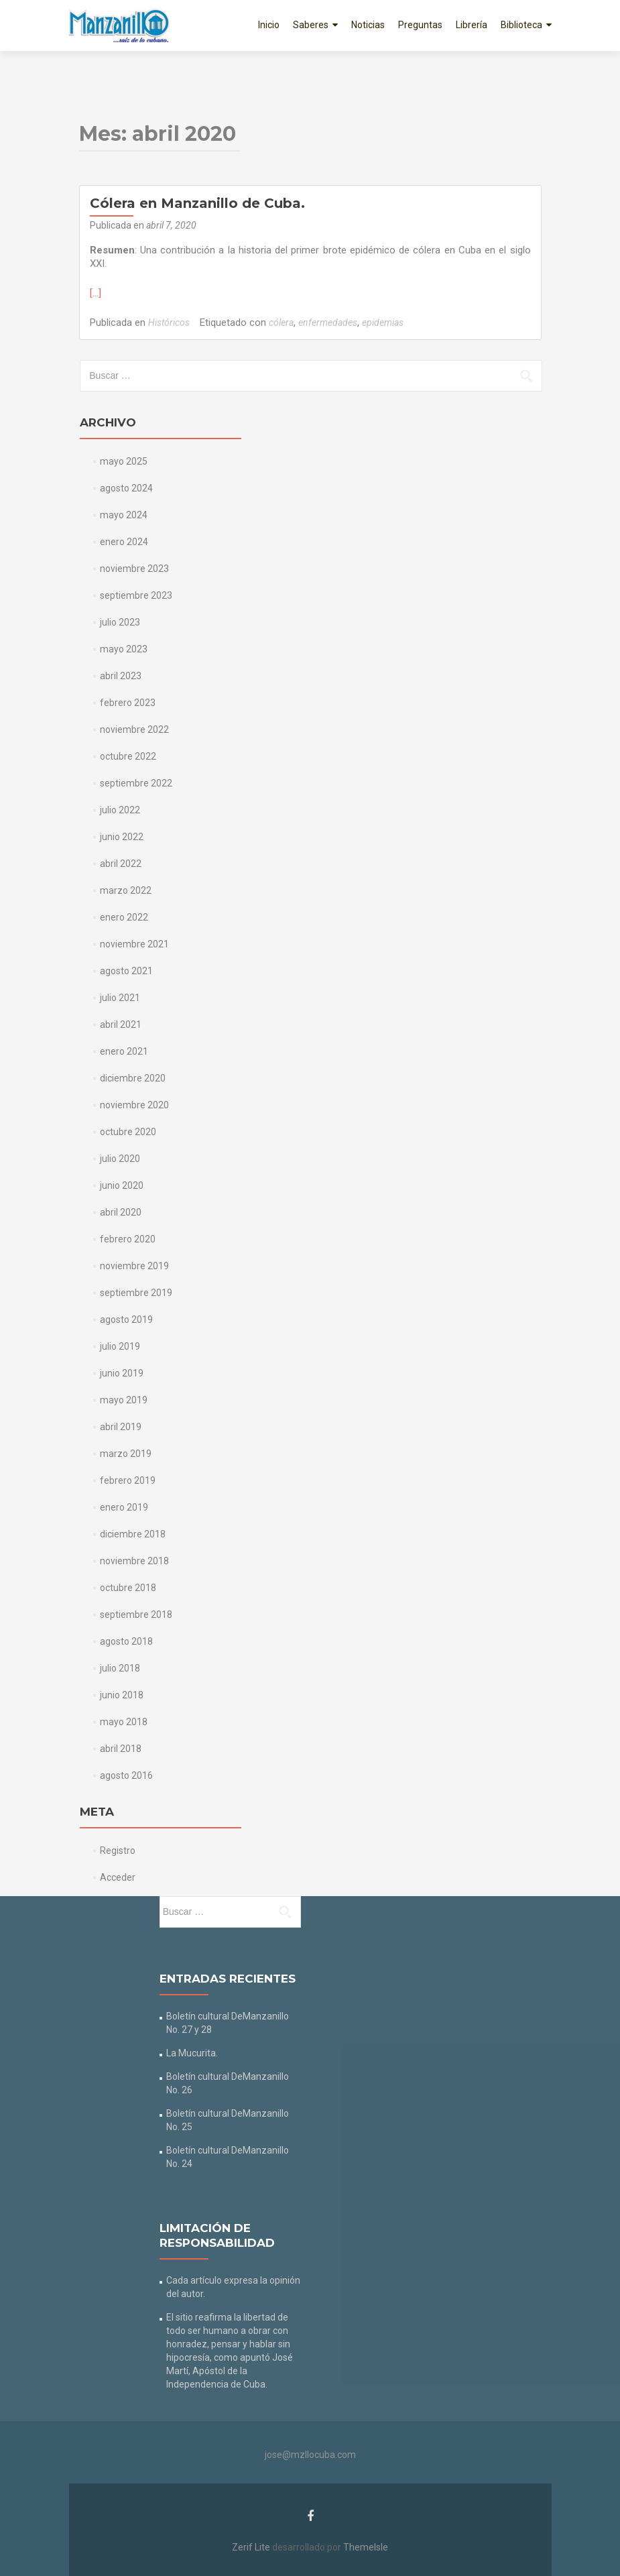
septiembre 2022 (136, 783)
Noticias (368, 24)
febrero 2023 (128, 702)
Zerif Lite (252, 2547)
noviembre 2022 (134, 729)
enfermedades (327, 322)
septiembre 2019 (136, 1292)
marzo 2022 (125, 890)
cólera (281, 322)
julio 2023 (120, 622)
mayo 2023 (123, 649)
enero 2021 (124, 1051)
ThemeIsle (365, 2547)
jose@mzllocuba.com (310, 2454)
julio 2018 (120, 1668)
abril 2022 (120, 863)
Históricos (169, 322)
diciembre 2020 (133, 1078)
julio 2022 (120, 810)
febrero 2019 (128, 1480)
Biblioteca (521, 24)
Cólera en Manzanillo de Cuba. (197, 203)
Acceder (117, 1877)
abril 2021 (120, 1024)
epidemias (383, 322)
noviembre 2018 (134, 1561)
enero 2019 (124, 1507)
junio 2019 (121, 1373)
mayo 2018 (123, 1721)
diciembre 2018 (133, 1534)
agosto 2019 (126, 1319)
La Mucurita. (192, 2053)
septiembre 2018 (136, 1614)
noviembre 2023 (134, 568)
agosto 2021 (126, 970)
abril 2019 (120, 1426)
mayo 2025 (123, 461)
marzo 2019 (125, 1453)
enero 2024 (124, 541)
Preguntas (420, 24)
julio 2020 (120, 1158)
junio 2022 (121, 836)
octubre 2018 (128, 1587)
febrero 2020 (128, 1239)
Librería (471, 24)
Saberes (310, 24)
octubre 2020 (128, 1131)
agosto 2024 (126, 488)
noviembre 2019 (134, 1266)
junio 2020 (121, 1185)
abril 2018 (120, 1748)
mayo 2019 (123, 1400)
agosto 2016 (126, 1775)
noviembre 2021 (134, 944)
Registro (117, 1850)
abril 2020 (120, 1212)
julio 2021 (120, 997)
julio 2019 (120, 1346)
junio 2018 (121, 1695)
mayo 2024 (123, 515)
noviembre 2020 (134, 1105)
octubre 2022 (128, 756)
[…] (95, 293)
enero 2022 (124, 917)
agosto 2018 (126, 1641)
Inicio (269, 24)
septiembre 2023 (136, 595)
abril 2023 (120, 675)
